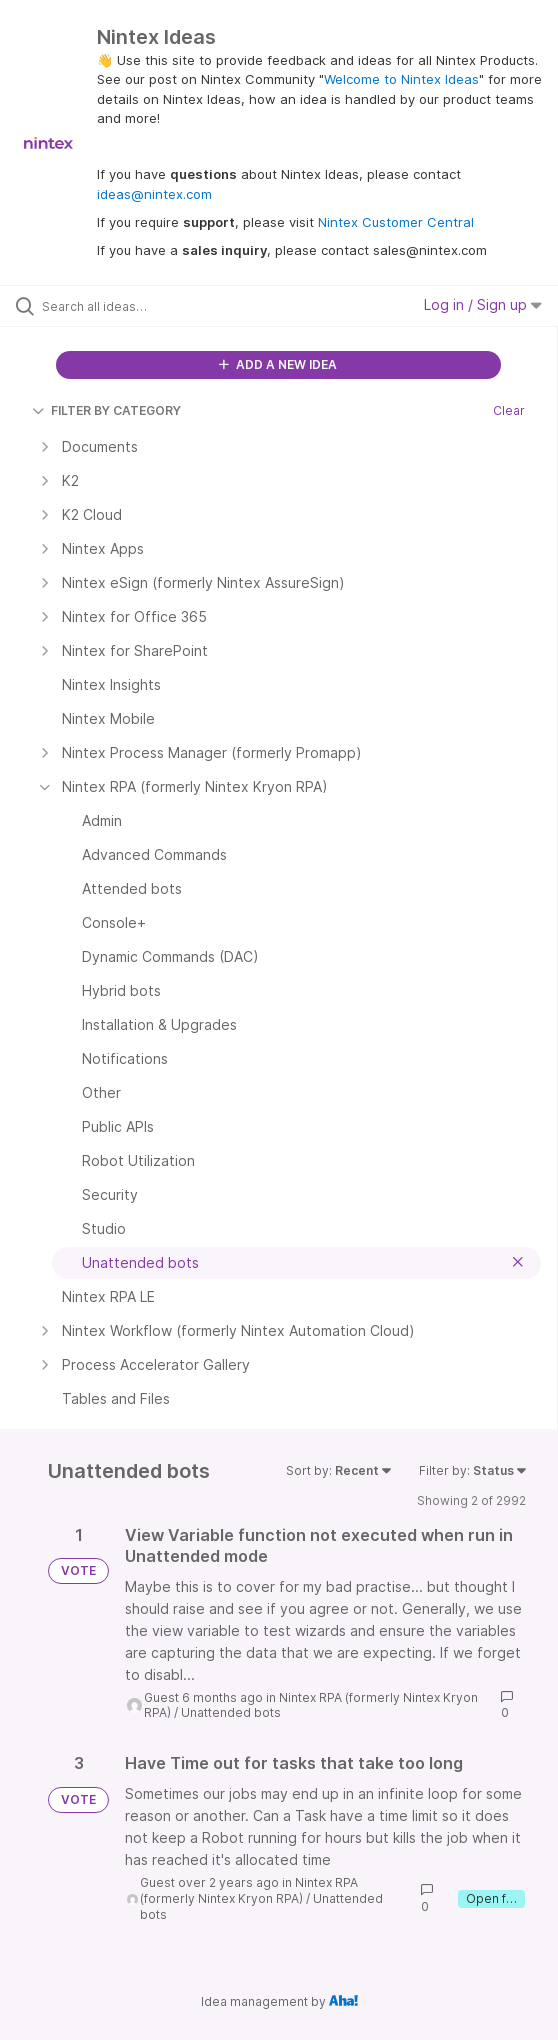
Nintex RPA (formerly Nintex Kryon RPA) (249, 1890)
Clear (509, 410)
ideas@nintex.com (154, 194)
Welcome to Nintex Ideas (401, 79)
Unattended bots (231, 1712)
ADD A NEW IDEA (278, 364)
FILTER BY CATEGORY (106, 410)
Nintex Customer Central (396, 222)
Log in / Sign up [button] (483, 304)
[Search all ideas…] (155, 306)
